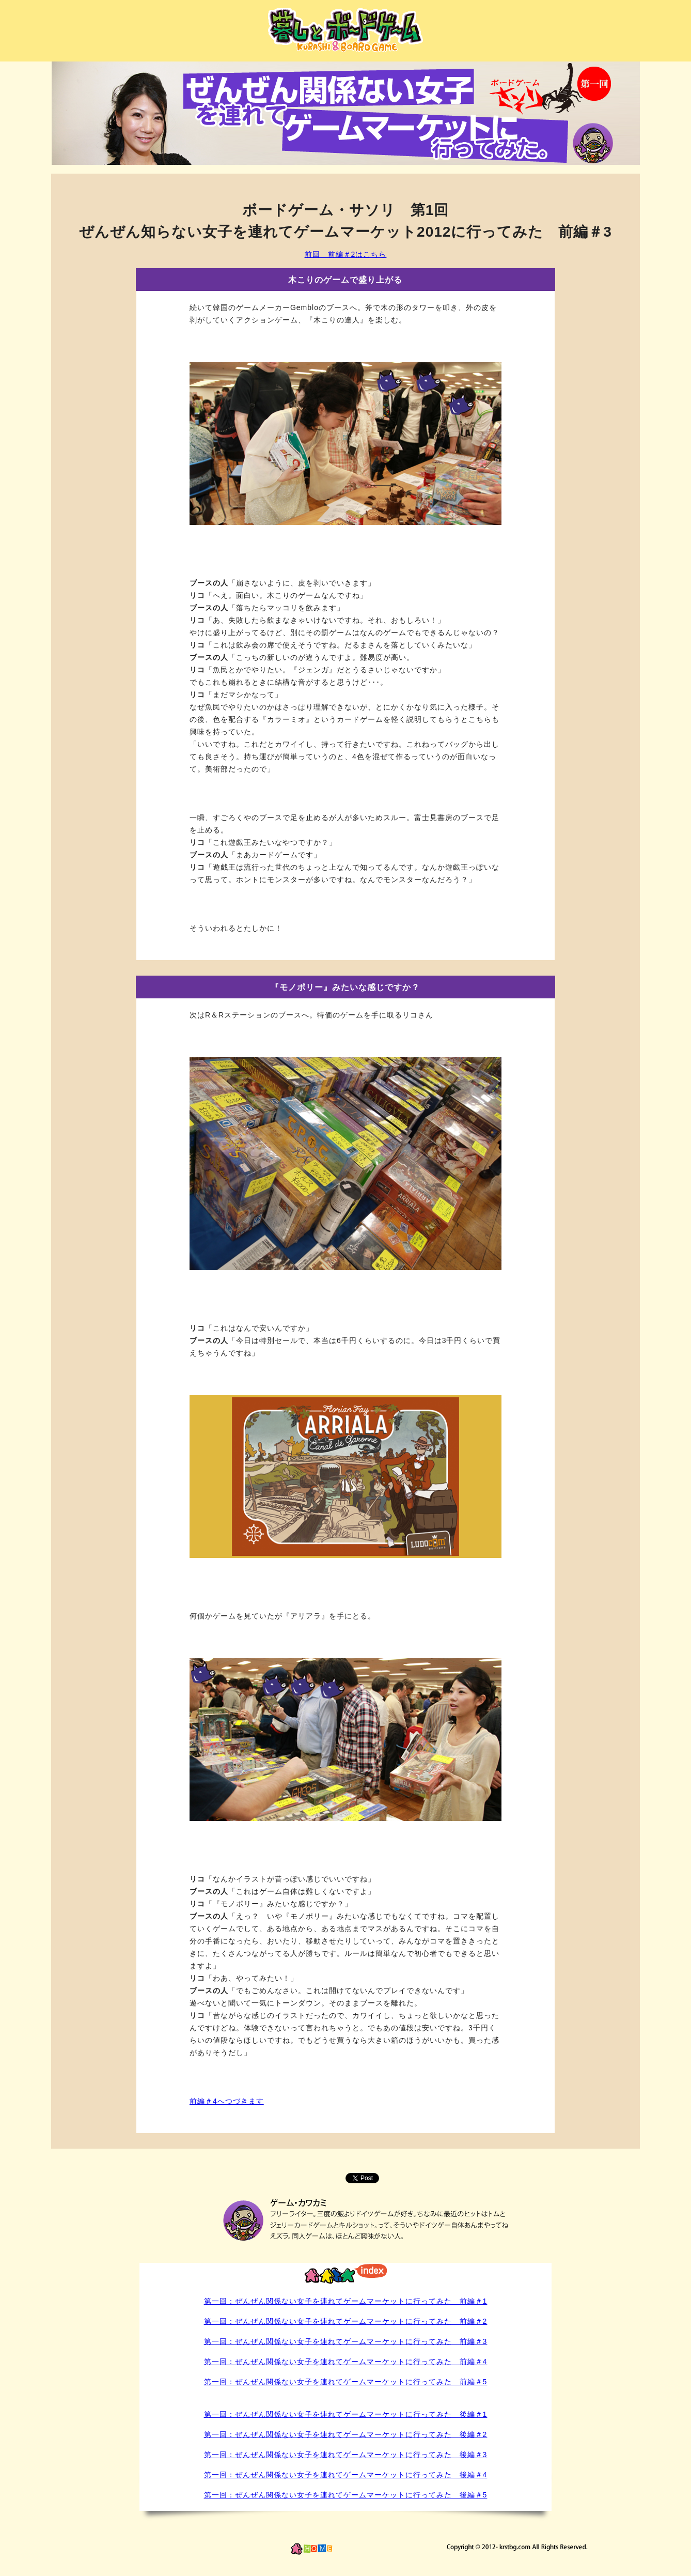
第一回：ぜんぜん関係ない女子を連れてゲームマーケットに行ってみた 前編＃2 (346, 2321)
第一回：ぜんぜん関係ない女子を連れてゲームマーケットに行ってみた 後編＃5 (346, 2495)
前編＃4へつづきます (227, 2101)
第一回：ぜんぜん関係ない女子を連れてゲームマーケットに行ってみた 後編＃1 (346, 2414)
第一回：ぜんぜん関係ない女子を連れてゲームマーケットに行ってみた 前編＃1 (346, 2301)
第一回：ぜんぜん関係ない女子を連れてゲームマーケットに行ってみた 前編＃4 (346, 2361)
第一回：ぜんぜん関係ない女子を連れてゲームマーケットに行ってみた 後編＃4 (346, 2475)
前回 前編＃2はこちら (346, 254)
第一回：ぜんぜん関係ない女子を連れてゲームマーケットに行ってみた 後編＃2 (346, 2434)
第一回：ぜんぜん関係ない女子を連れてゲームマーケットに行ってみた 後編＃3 (346, 2454)
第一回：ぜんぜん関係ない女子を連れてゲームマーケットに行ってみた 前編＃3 (346, 2341)
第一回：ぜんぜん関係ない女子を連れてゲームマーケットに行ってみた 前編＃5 (346, 2382)
